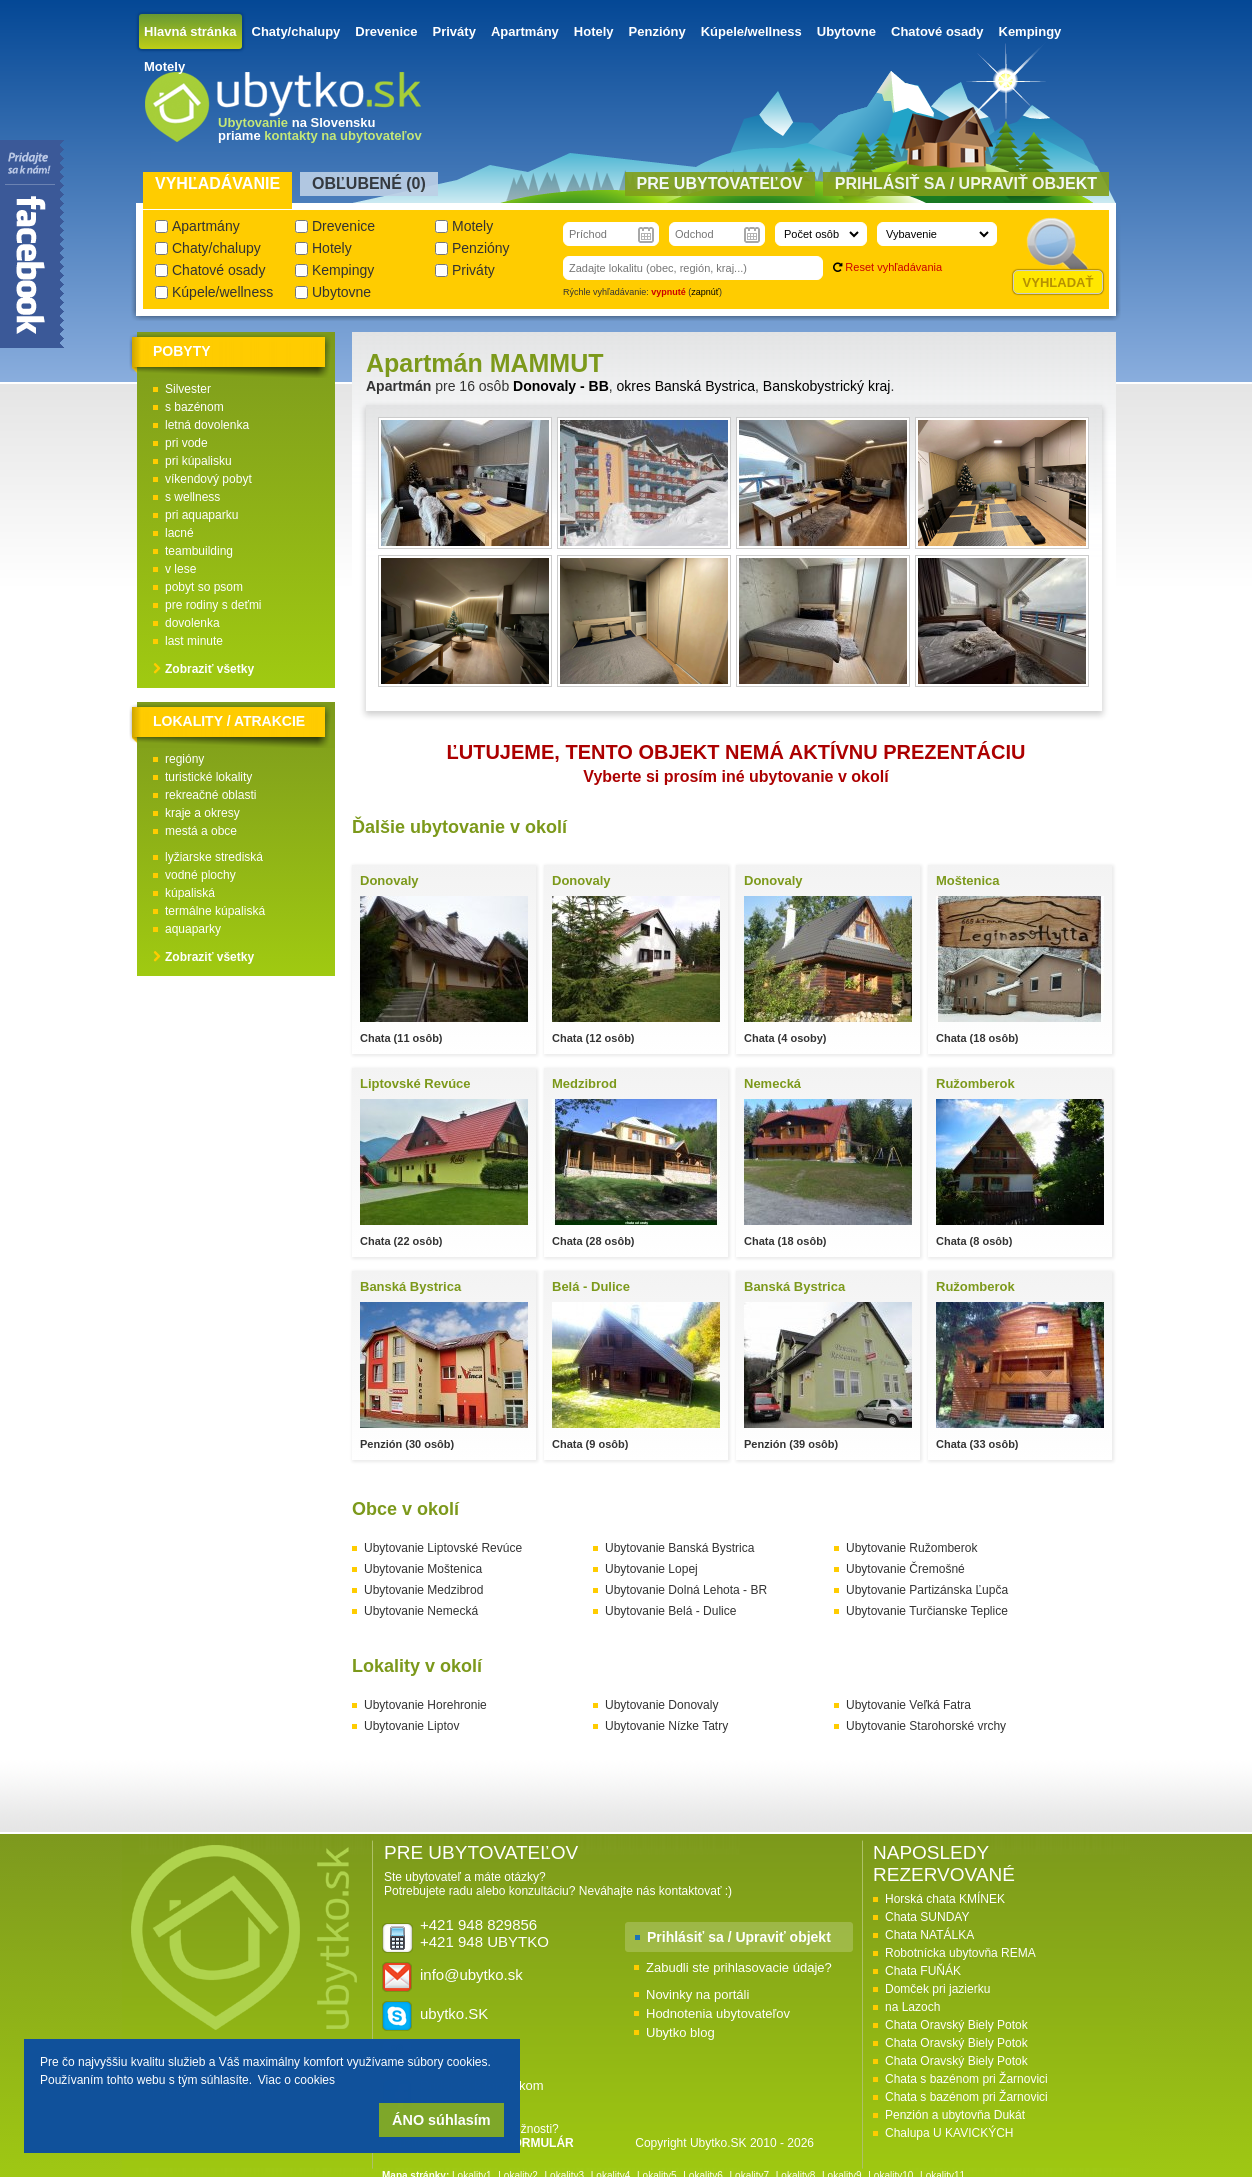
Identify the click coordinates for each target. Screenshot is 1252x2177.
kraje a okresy (202, 813)
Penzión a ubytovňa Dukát (955, 2115)
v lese (180, 569)
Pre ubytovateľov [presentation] (720, 183)
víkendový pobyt (208, 479)
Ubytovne (846, 31)
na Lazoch (912, 2007)
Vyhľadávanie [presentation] (217, 183)
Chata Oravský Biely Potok (956, 2025)
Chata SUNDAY (927, 1917)
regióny (184, 759)
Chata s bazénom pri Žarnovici (966, 2079)
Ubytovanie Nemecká (421, 1611)
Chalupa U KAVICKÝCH (949, 2133)
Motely (164, 66)
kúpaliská (190, 893)
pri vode (186, 443)
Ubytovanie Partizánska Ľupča (927, 1590)
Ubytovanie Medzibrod (423, 1590)
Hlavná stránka (190, 31)
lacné (179, 533)
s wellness (192, 497)
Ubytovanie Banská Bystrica (679, 1548)
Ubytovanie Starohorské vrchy (926, 1726)
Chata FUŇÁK (923, 1971)
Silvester (188, 389)
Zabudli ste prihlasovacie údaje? (739, 1967)
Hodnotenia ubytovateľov (718, 2013)
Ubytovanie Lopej (651, 1569)
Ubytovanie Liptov (411, 1726)
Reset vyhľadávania (893, 267)
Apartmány (525, 31)
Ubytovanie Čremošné (905, 1569)
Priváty (454, 31)
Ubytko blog (680, 2032)
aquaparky (193, 929)
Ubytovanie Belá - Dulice (670, 1611)
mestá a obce (201, 831)
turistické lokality (208, 777)
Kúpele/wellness (751, 31)
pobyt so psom (204, 587)
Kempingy (1030, 31)
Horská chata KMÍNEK (945, 1899)
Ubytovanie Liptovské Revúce (443, 1548)
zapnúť (705, 292)
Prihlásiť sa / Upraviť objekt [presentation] (966, 183)
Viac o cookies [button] (296, 2080)
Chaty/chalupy (296, 31)
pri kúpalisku (198, 461)
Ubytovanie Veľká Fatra (908, 1705)
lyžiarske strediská (214, 857)
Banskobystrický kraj (827, 386)
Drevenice (386, 31)
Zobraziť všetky (209, 669)
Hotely (594, 31)
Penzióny (657, 31)
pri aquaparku (201, 515)
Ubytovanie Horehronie (425, 1705)
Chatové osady (937, 31)
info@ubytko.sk (471, 1974)
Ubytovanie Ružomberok (911, 1548)
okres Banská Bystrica (686, 386)
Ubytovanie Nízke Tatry (666, 1726)
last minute (194, 641)
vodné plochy (200, 875)
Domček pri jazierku (937, 1989)
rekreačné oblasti (210, 795)
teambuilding (199, 551)
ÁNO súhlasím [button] (441, 2120)
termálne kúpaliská (215, 911)
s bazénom (194, 407)
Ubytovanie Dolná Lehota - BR (686, 1590)
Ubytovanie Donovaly (661, 1705)
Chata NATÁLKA (929, 1935)
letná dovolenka (207, 425)
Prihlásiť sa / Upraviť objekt (739, 1937)
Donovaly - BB (561, 386)
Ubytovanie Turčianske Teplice (927, 1611)
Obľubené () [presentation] (369, 183)
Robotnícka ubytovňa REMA (960, 1953)
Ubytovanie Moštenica (423, 1569)
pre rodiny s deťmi (213, 605)
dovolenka (192, 623)
